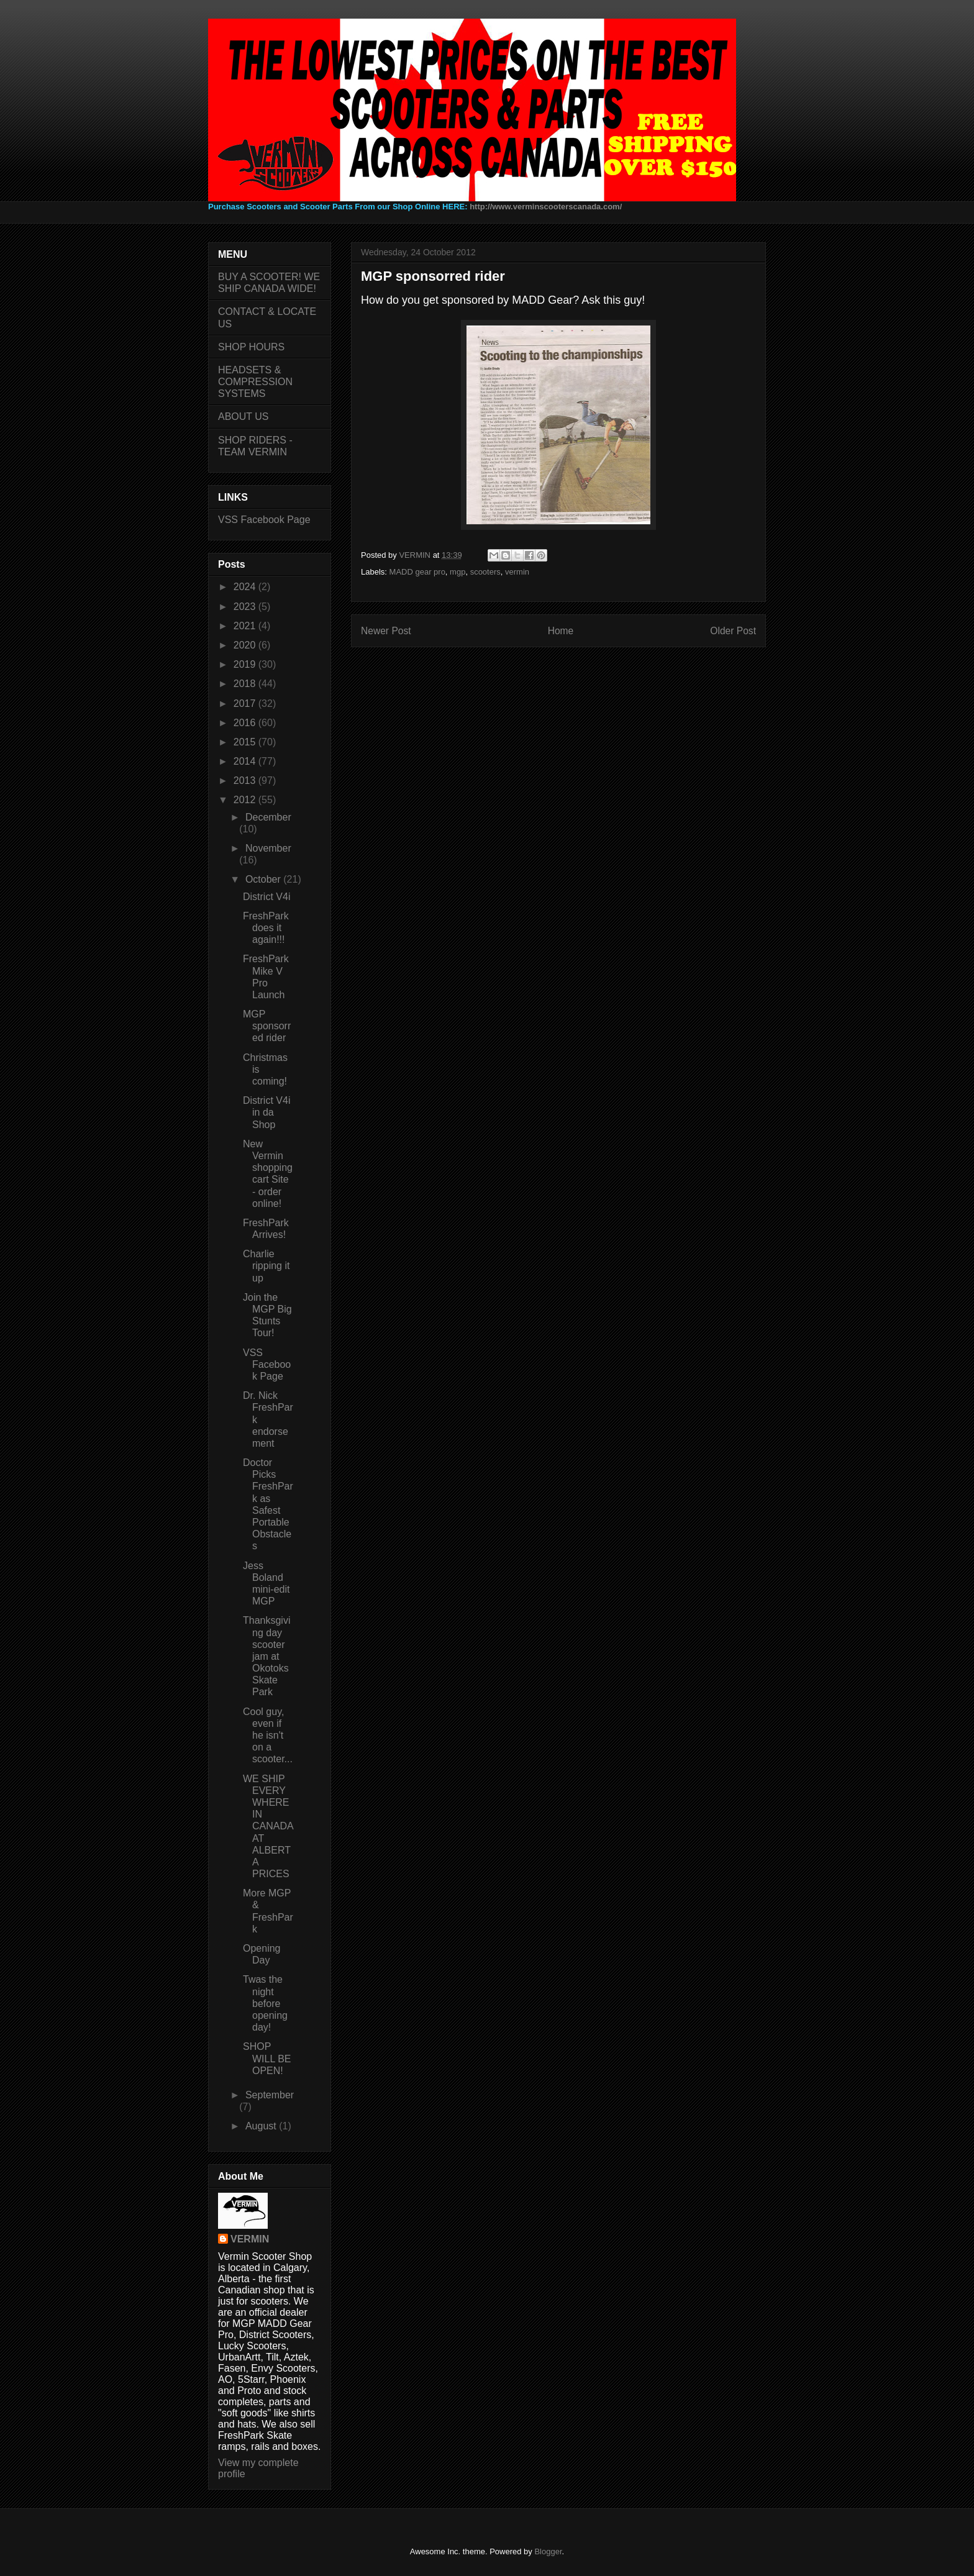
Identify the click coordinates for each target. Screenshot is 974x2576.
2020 (246, 645)
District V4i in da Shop (266, 1112)
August (262, 2126)
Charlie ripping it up (266, 1266)
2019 (246, 664)
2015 (246, 742)
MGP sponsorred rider (267, 1026)
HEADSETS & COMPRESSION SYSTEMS (255, 382)
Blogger (548, 2551)
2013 (246, 780)
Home (561, 631)
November (268, 848)
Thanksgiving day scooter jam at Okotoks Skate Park (266, 1656)
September (269, 2095)
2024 (246, 586)
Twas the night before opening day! (265, 2003)
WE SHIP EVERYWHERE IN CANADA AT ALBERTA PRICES (268, 1826)
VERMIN (249, 2239)
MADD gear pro (417, 571)
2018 (246, 683)
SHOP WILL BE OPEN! (267, 2058)
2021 (246, 626)
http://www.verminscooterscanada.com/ (546, 206)
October (264, 879)
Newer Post (386, 631)
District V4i (266, 896)
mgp (457, 571)
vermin (517, 571)
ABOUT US (243, 416)
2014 (246, 761)
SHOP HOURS (251, 347)
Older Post (733, 631)
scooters (485, 571)
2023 (246, 606)
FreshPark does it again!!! (266, 928)
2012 (246, 799)
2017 (246, 703)
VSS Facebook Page (264, 519)
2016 (246, 722)
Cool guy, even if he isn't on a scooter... (268, 1735)
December (268, 817)
